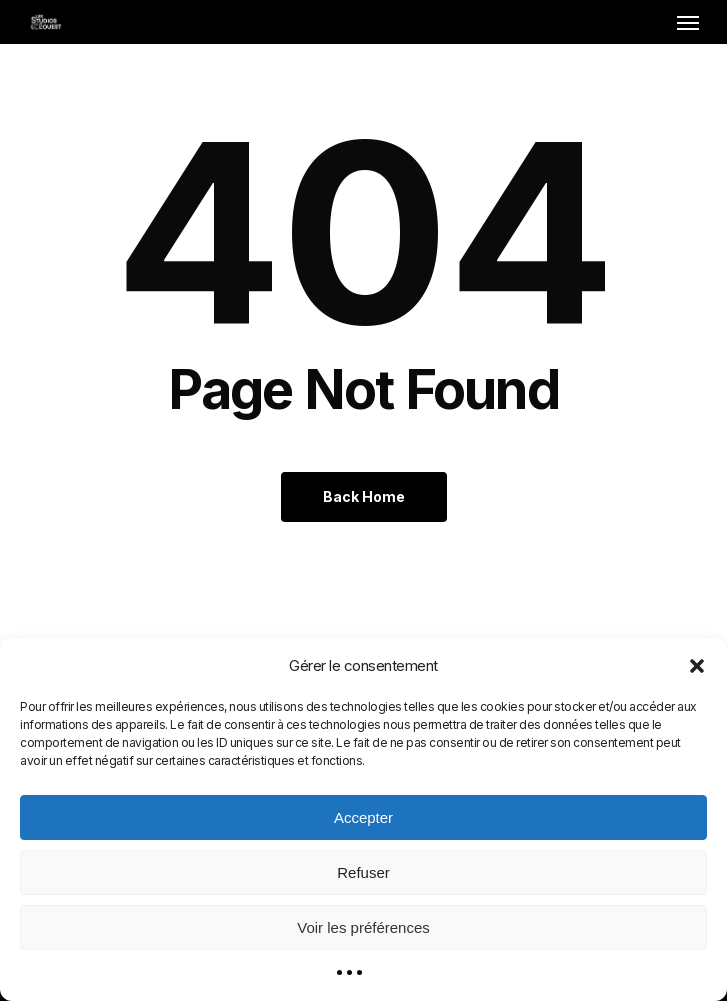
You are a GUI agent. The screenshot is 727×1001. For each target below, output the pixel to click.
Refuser (363, 872)
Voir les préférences (363, 927)
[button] (697, 666)
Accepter (363, 817)
